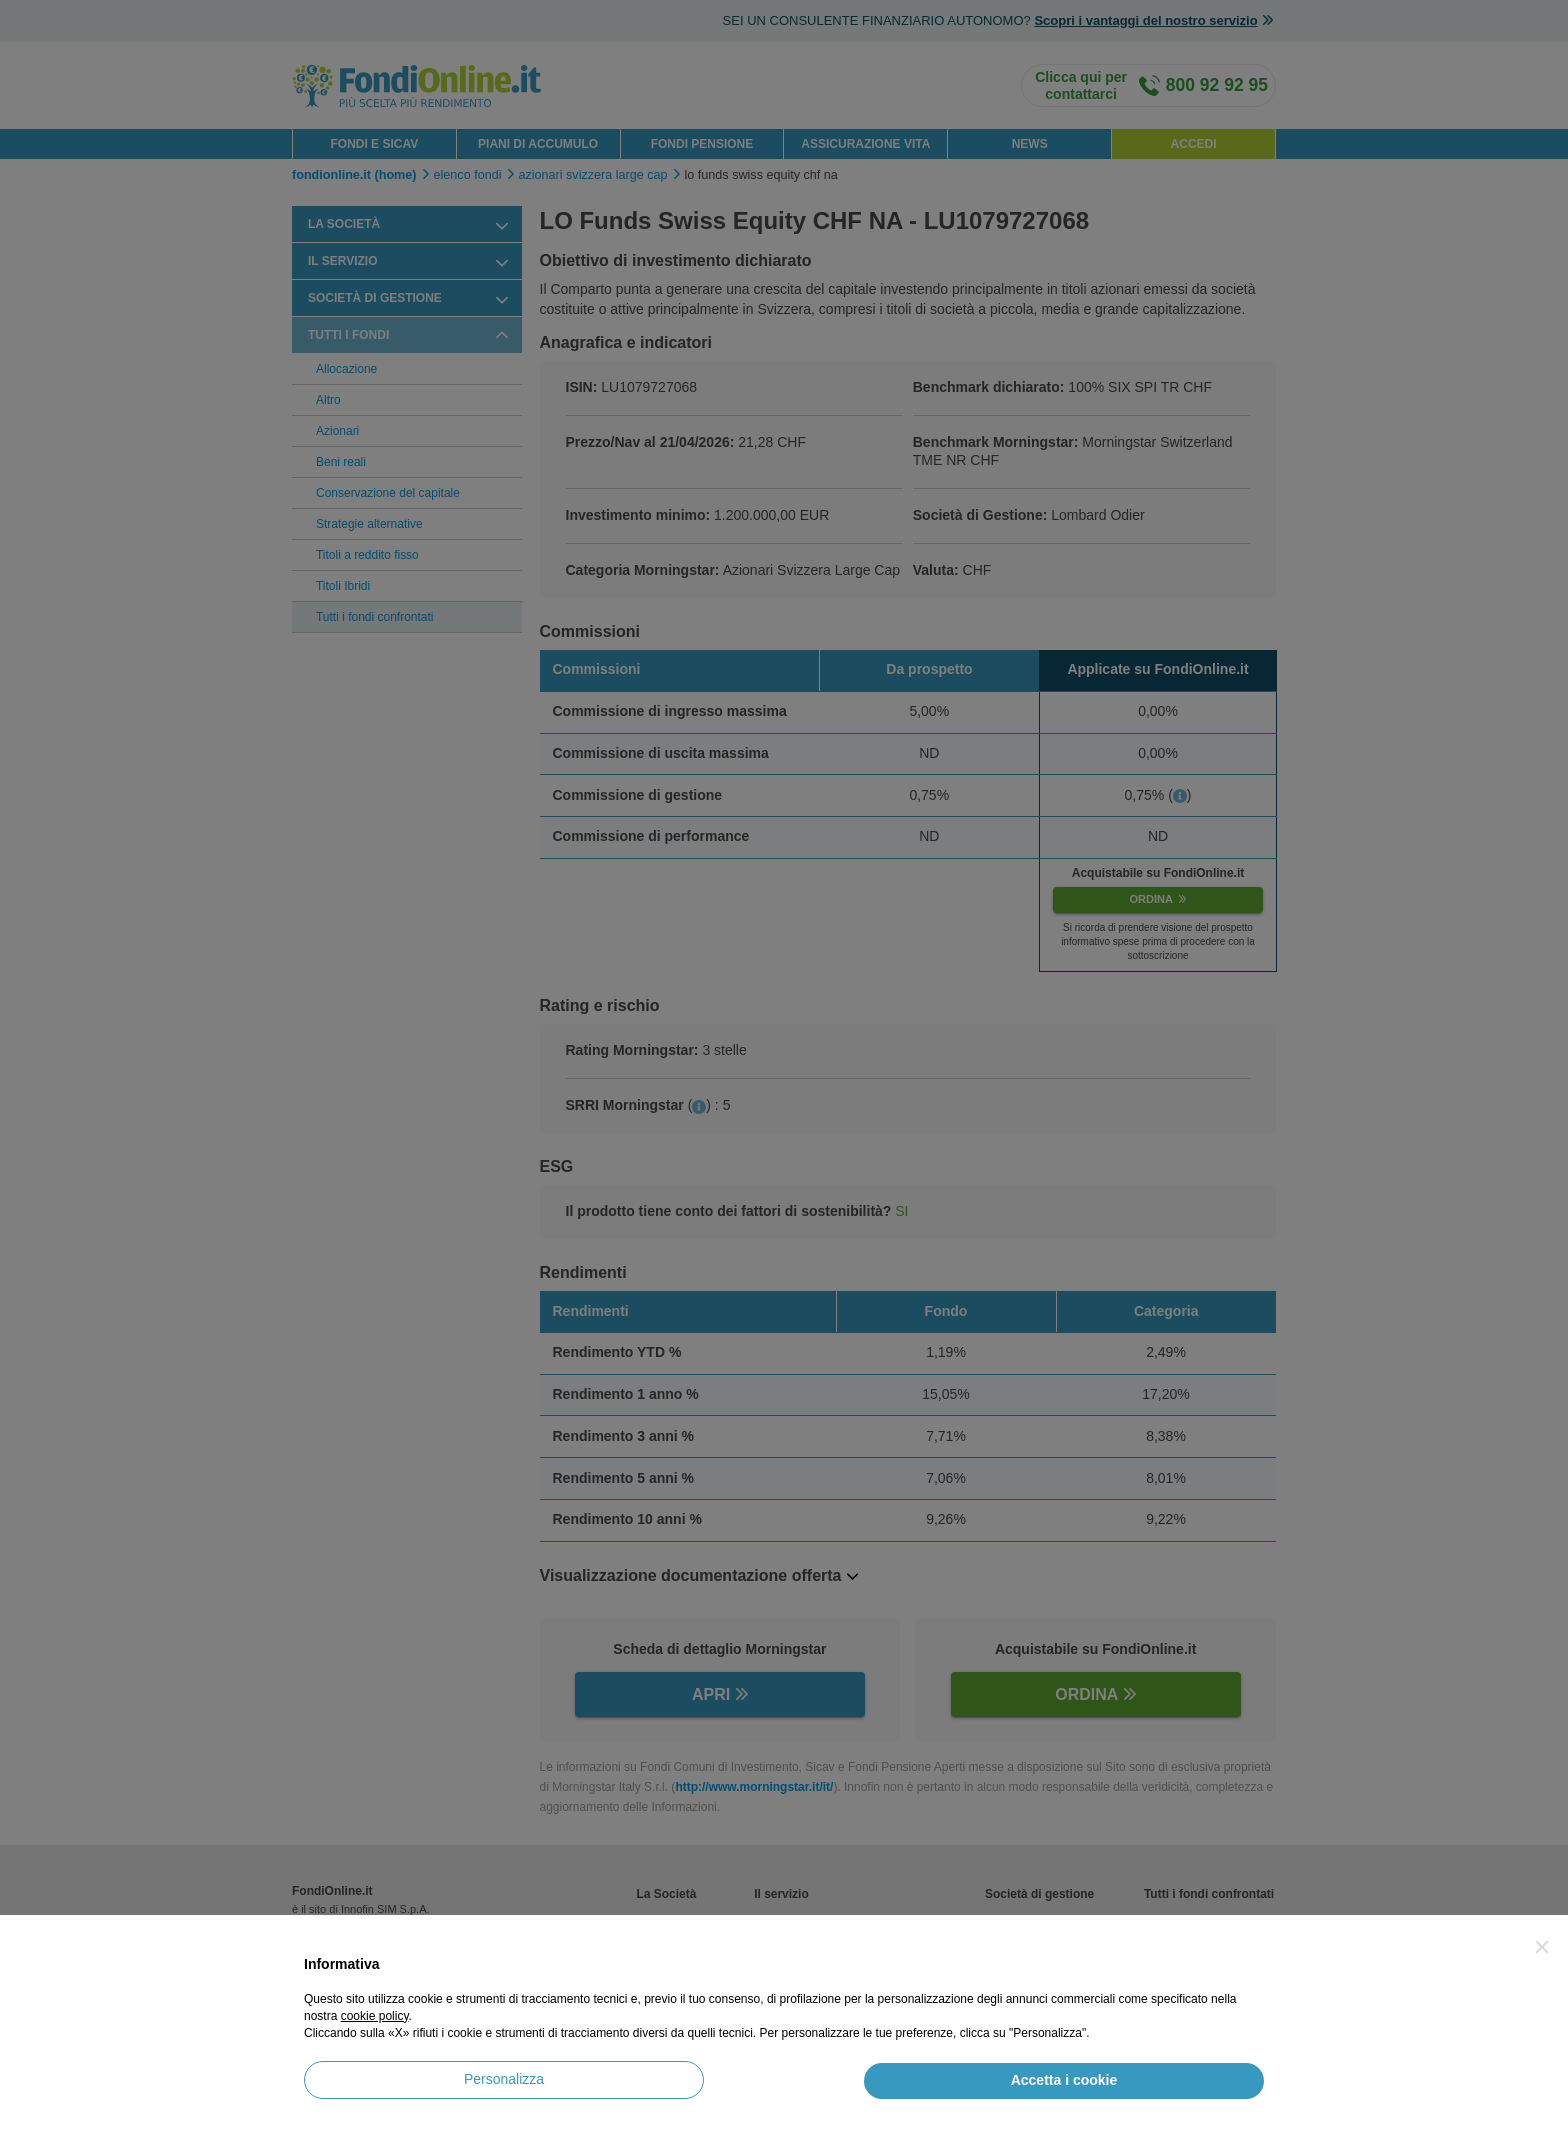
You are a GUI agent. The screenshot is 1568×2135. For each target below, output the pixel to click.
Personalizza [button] (504, 2079)
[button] (1542, 1947)
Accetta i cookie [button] (1064, 2080)
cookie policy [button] (375, 2016)
